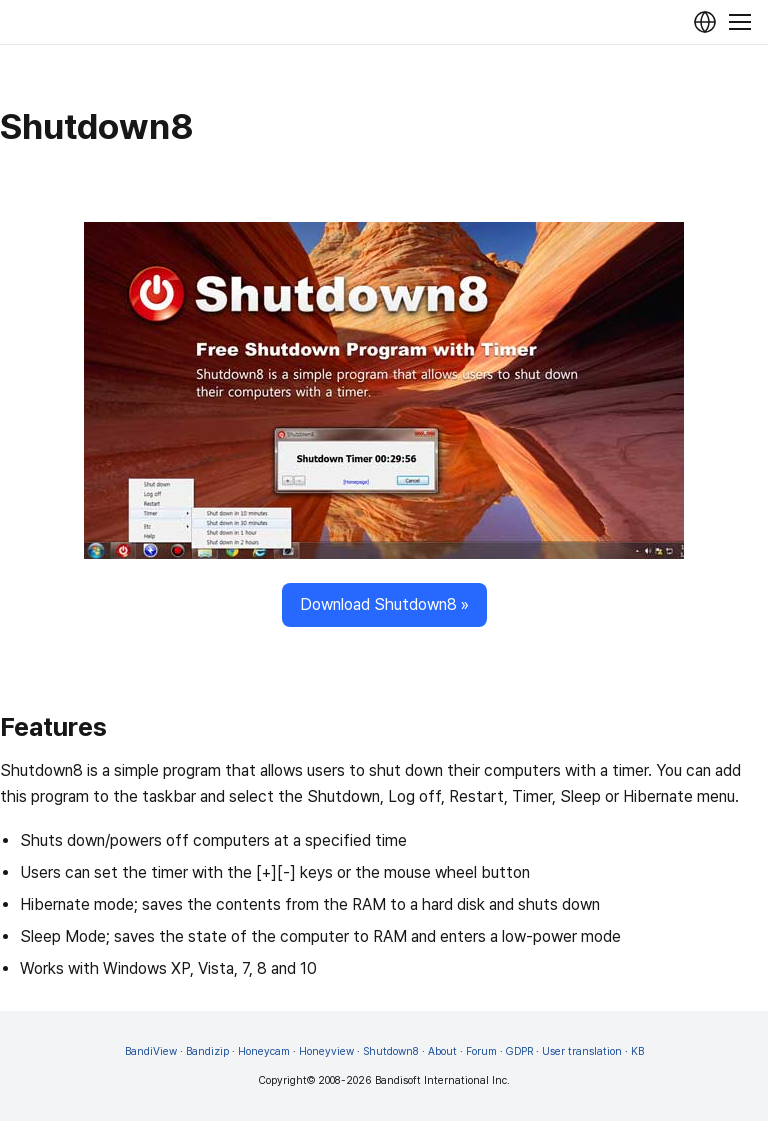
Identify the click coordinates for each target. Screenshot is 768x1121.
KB (637, 1051)
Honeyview (326, 1051)
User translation (582, 1051)
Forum (481, 1051)
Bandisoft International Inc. (442, 1080)
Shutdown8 (391, 1051)
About (442, 1051)
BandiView (151, 1051)
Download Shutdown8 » (384, 604)
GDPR (519, 1051)
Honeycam (264, 1051)
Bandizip (207, 1051)
